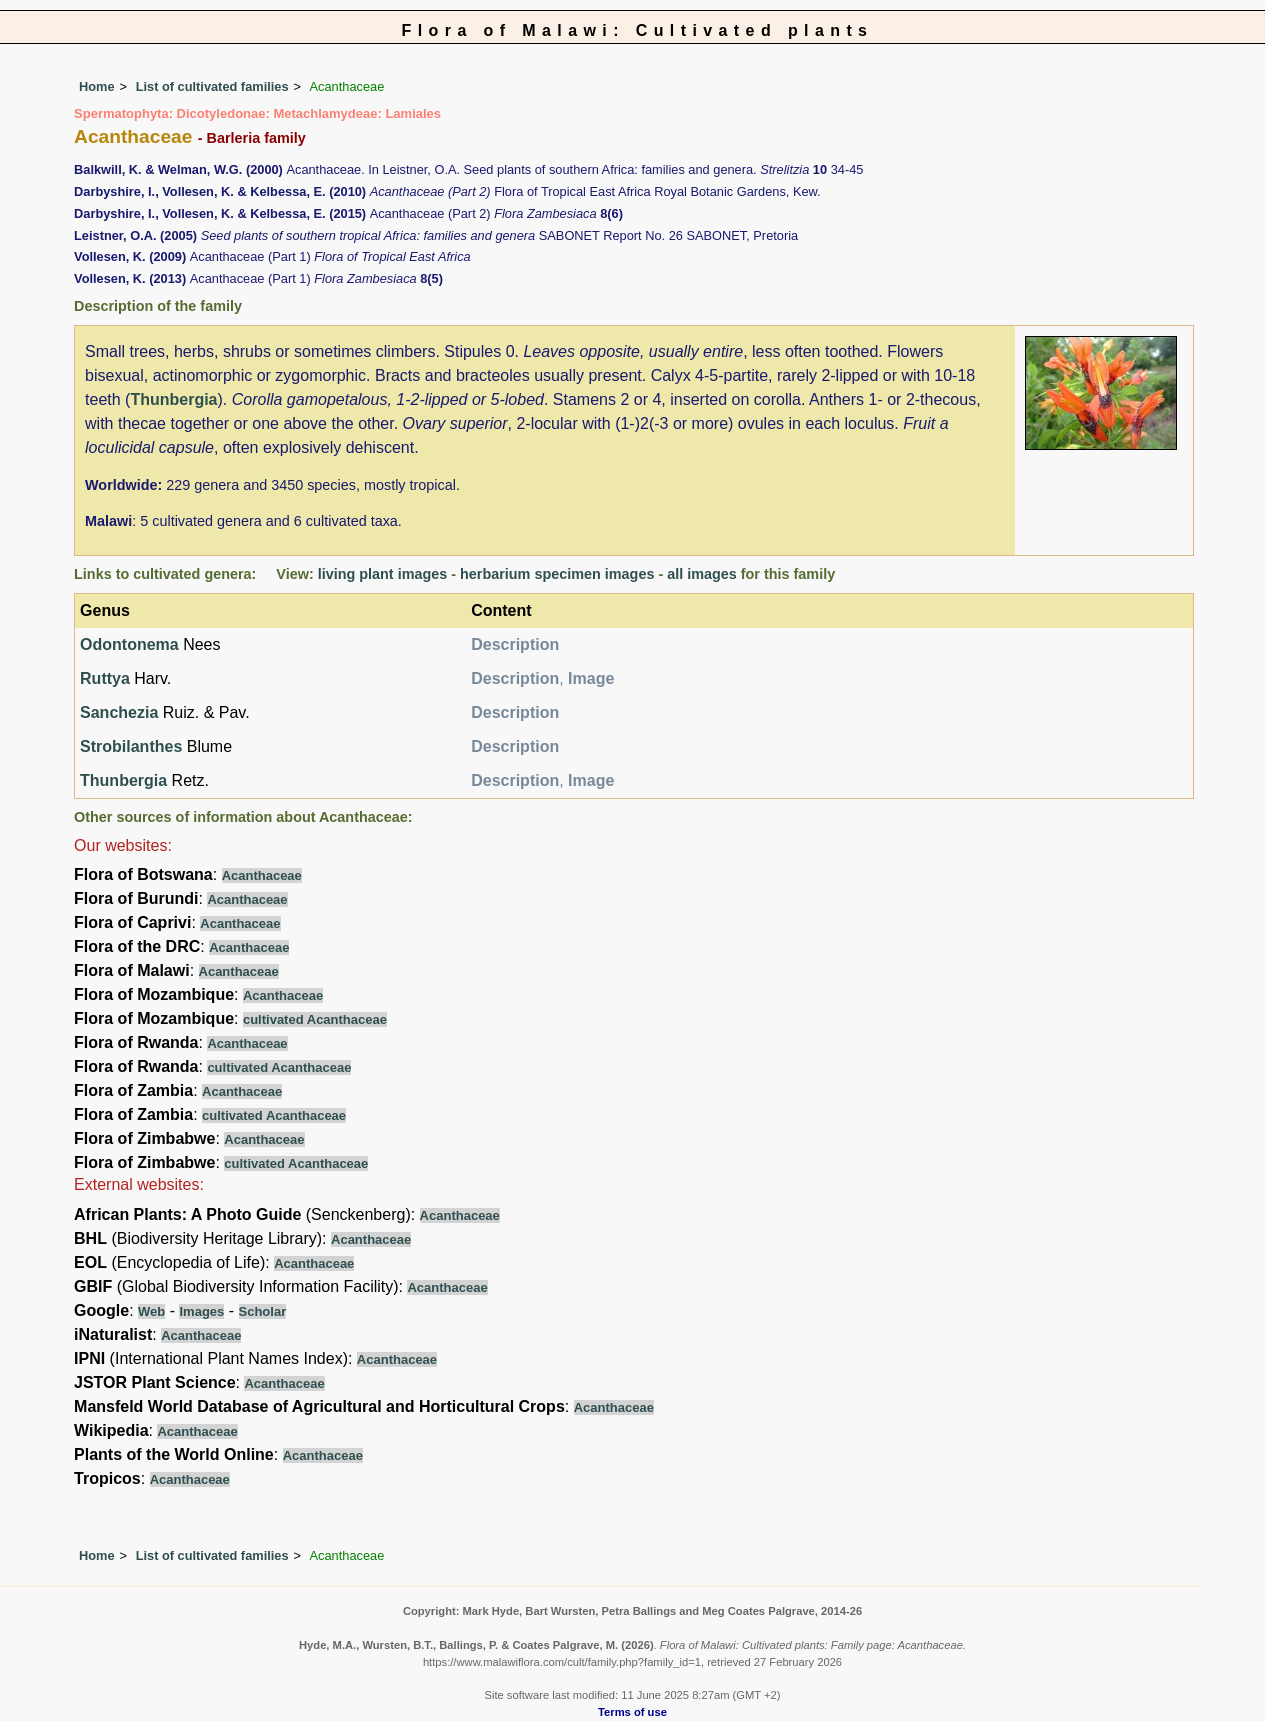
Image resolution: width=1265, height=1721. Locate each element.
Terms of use (632, 1712)
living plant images (383, 574)
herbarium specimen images (557, 574)
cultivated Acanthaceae (315, 1019)
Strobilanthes (131, 746)
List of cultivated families (212, 86)
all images (702, 574)
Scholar (263, 1311)
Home (97, 86)
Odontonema (129, 644)
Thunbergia (173, 399)
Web (151, 1311)
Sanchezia (119, 712)
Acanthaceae (262, 875)
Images (201, 1311)
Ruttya (105, 678)
